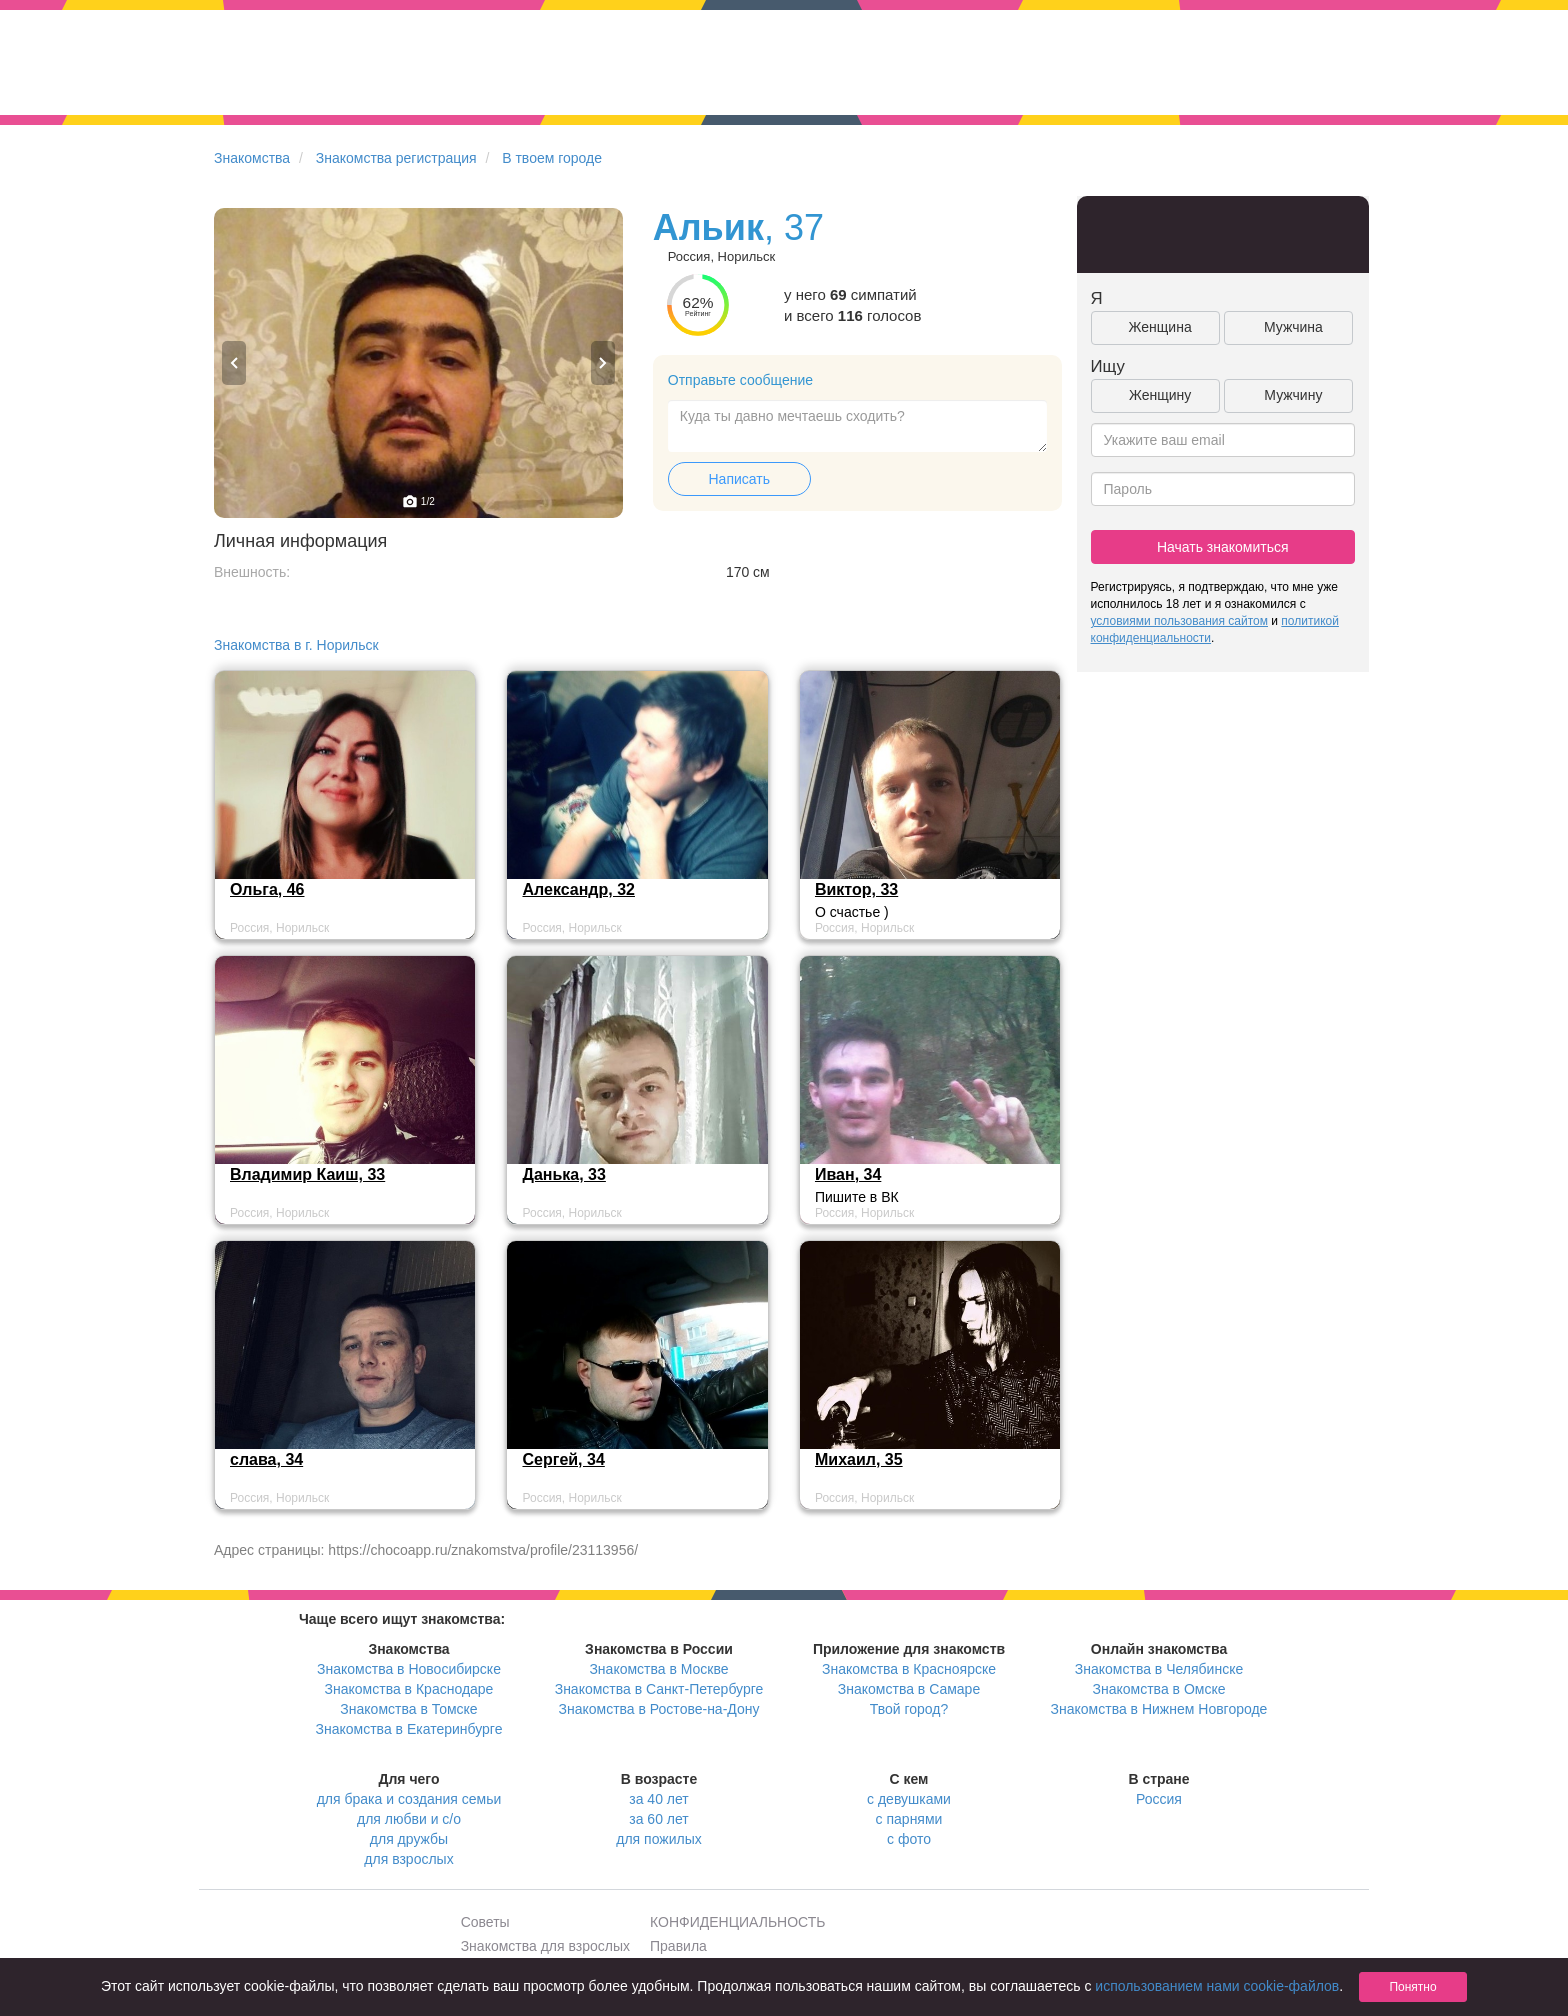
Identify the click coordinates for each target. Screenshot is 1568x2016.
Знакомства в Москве (658, 1669)
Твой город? (909, 1709)
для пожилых (658, 1839)
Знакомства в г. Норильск (296, 645)
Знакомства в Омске (1159, 1689)
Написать (739, 479)
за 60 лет (658, 1819)
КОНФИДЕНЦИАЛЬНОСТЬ (737, 1922)
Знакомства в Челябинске (1159, 1669)
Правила (678, 1946)
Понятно (1412, 1987)
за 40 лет (658, 1799)
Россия (1159, 1799)
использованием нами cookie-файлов (1217, 1986)
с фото (909, 1839)
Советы (485, 1922)
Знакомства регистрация (396, 158)
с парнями (909, 1819)
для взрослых (408, 1859)
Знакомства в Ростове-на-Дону (659, 1709)
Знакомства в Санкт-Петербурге (659, 1689)
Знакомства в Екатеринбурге (409, 1729)
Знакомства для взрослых (545, 1946)
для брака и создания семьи (409, 1799)
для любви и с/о (409, 1819)
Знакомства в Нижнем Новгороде (1159, 1709)
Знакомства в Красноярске (909, 1669)
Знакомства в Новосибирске (409, 1669)
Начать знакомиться (1223, 547)
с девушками (909, 1799)
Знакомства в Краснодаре (409, 1689)
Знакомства (252, 158)
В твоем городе (552, 158)
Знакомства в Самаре (909, 1689)
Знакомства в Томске (408, 1709)
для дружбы (409, 1839)
